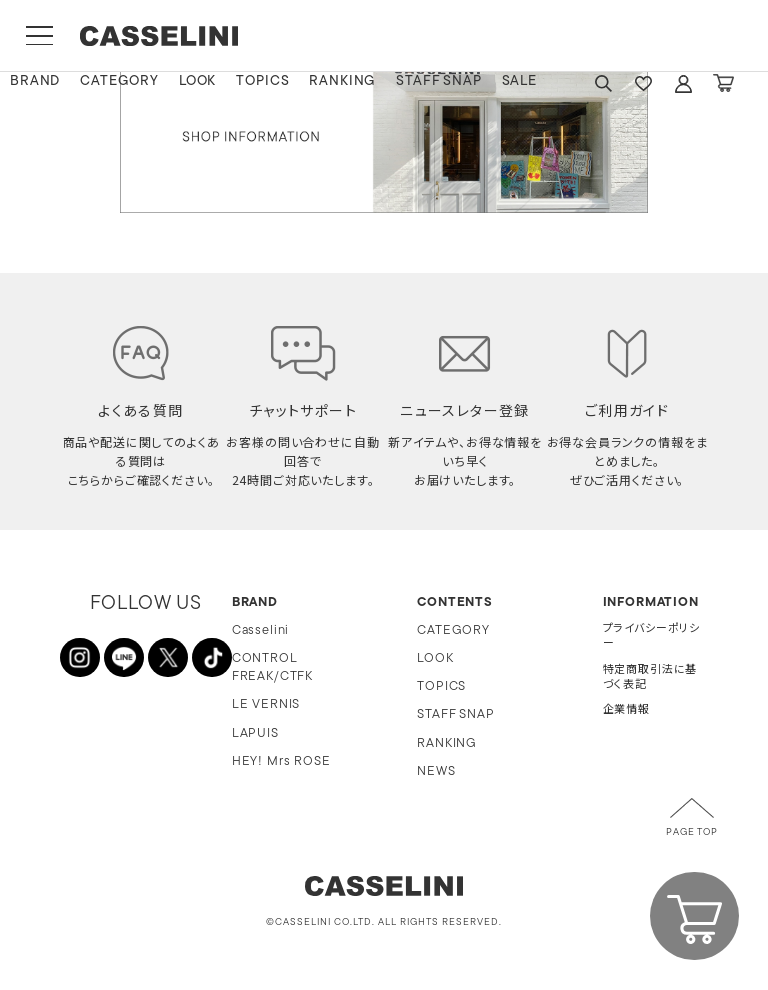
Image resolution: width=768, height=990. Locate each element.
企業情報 (626, 710)
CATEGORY (119, 81)
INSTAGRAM (80, 658)
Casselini (261, 630)
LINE (124, 658)
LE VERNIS (266, 704)
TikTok (212, 658)
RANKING (342, 81)
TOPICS (262, 81)
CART (723, 83)
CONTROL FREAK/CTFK (272, 667)
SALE (519, 81)
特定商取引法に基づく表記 (650, 678)
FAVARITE (643, 83)
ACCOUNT (683, 83)
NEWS (436, 771)
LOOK (197, 81)
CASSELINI (159, 36)
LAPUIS (255, 733)
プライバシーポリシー (652, 637)
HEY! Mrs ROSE (281, 761)
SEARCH (603, 83)
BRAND (35, 81)
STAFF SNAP (438, 81)
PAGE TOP (692, 832)
